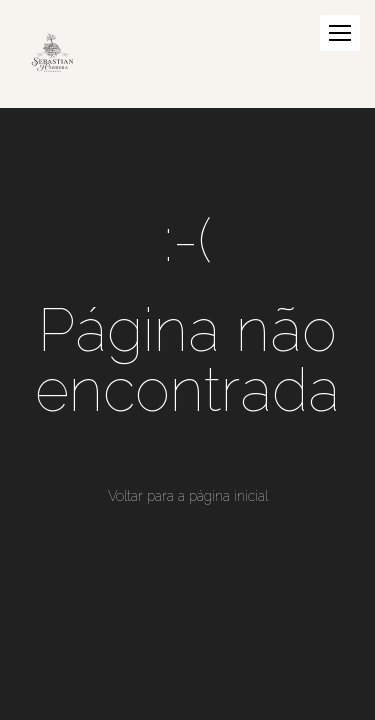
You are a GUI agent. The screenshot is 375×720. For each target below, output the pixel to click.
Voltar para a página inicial (188, 496)
